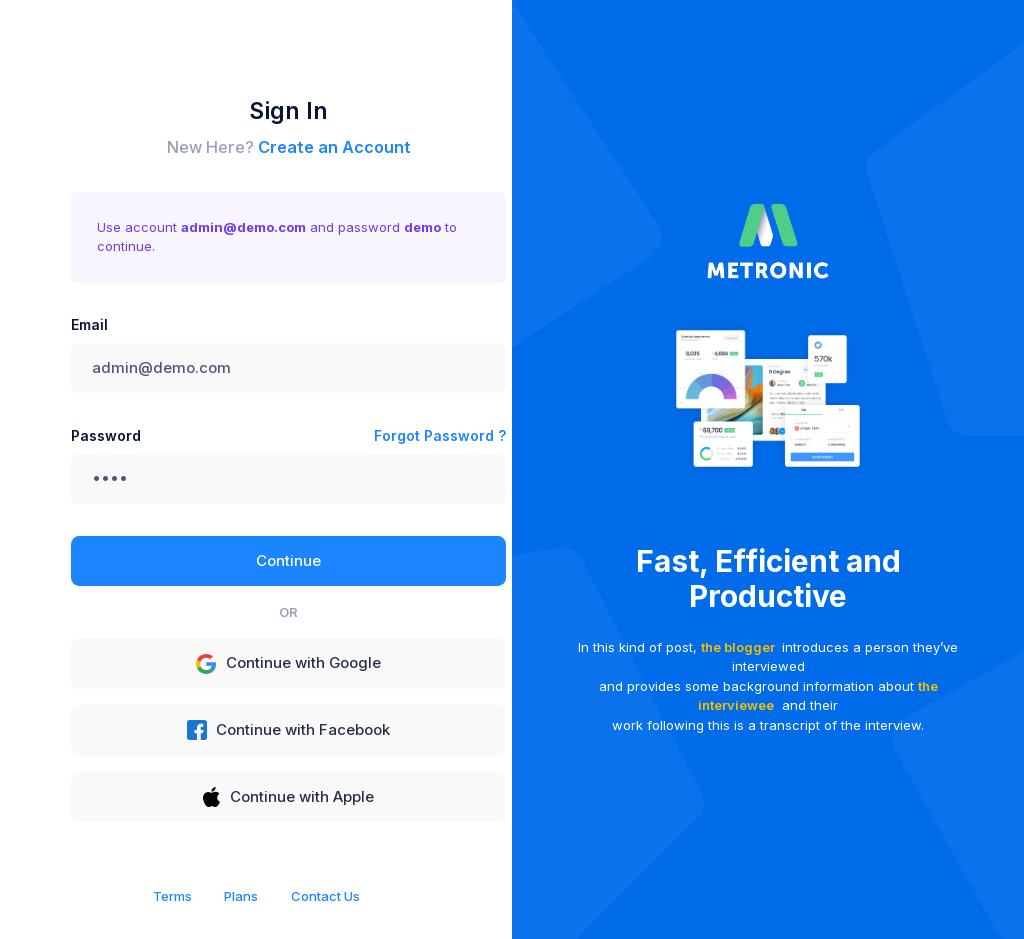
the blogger (738, 647)
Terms (172, 896)
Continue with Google (288, 664)
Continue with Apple (288, 797)
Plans (241, 896)
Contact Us (325, 896)
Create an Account (334, 147)
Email (89, 324)
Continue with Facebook (289, 730)
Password (106, 435)
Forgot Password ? (440, 435)
